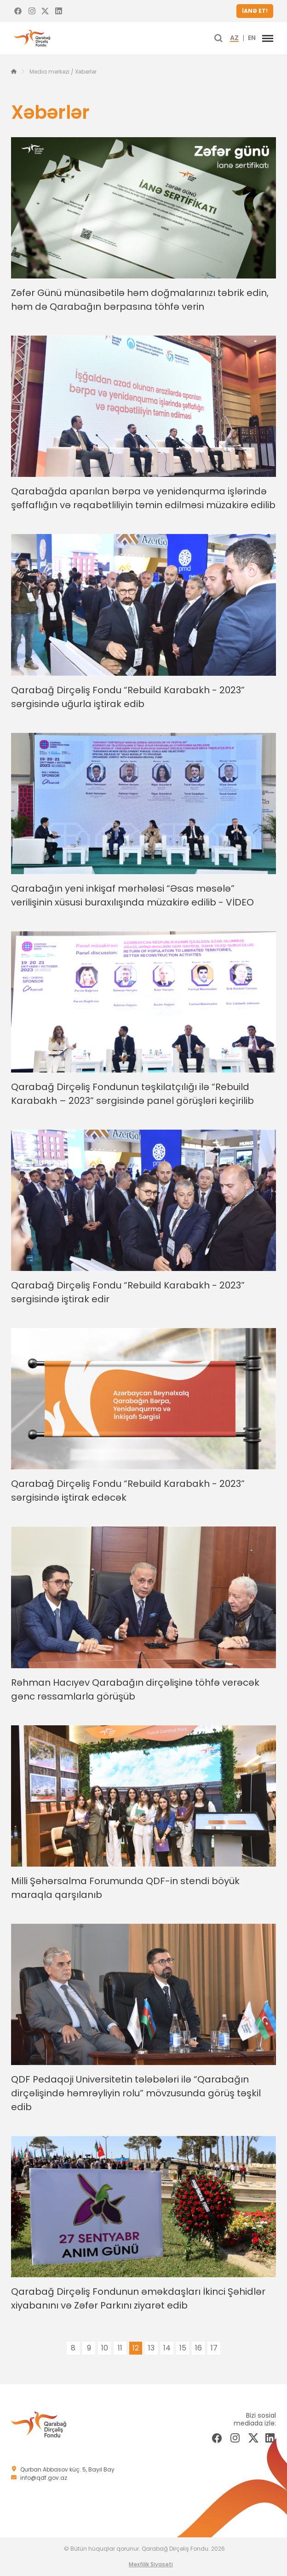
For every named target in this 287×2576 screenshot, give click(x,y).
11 (120, 2348)
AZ (234, 38)
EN (252, 38)
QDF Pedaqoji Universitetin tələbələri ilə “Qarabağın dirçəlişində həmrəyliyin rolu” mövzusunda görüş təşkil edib (136, 2093)
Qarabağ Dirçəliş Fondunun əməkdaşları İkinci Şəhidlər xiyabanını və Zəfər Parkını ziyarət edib (138, 2298)
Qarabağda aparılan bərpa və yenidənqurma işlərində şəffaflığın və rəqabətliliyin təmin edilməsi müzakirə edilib (143, 498)
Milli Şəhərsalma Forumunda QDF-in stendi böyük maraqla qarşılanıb (125, 1887)
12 (135, 2348)
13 (151, 2348)
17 (214, 2348)
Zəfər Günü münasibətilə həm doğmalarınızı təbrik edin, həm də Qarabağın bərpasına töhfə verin (140, 299)
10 (104, 2348)
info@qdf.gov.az (43, 2478)
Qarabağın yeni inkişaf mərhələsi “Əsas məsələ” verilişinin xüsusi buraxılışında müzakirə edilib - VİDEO (132, 895)
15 (182, 2348)
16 (198, 2348)
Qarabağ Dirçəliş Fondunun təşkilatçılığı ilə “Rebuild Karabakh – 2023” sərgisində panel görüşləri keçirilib (132, 1093)
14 (167, 2348)
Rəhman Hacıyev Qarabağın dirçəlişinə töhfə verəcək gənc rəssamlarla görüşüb (135, 1689)
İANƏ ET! (255, 11)
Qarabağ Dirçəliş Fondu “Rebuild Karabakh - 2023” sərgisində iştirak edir (128, 1292)
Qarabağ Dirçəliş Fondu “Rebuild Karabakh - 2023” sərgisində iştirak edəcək (128, 1490)
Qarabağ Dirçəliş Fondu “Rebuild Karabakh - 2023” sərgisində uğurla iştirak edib (128, 697)
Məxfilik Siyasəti (151, 2564)
